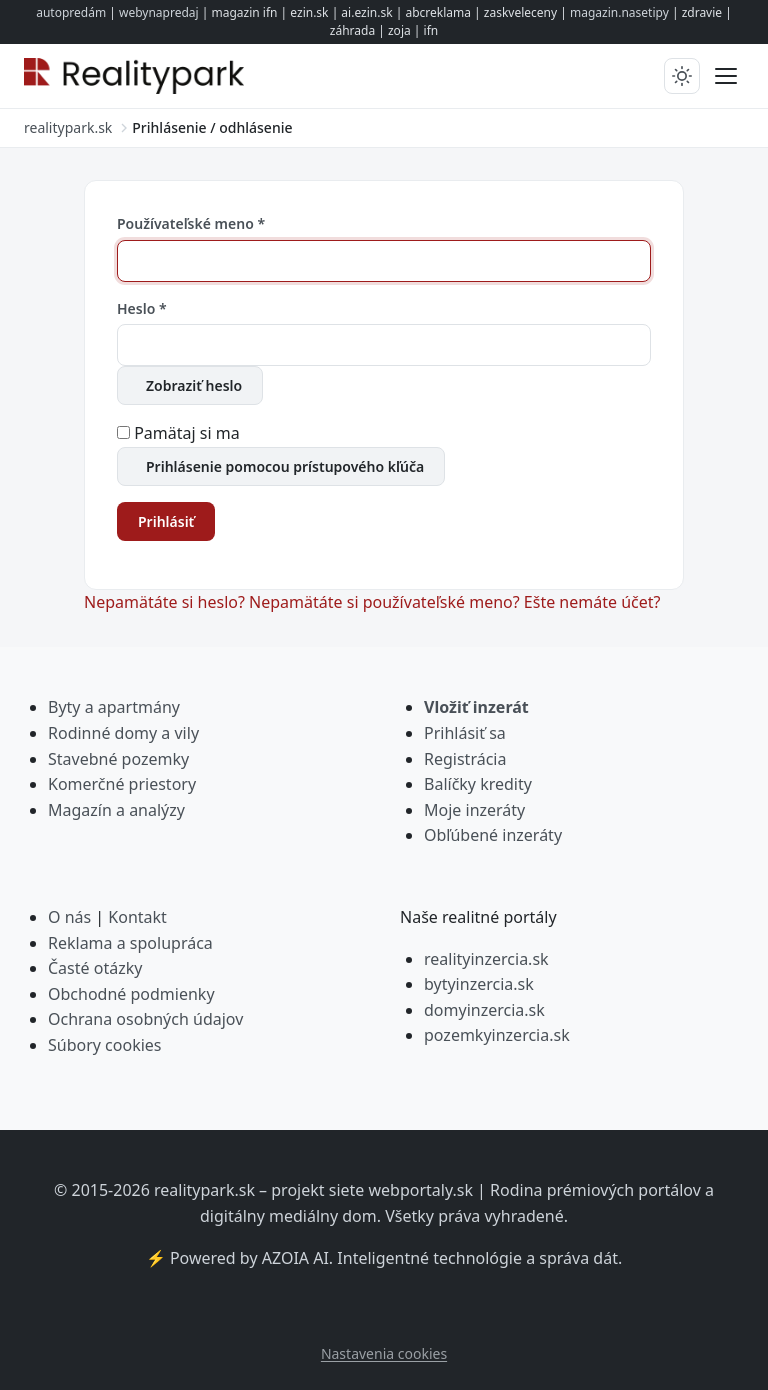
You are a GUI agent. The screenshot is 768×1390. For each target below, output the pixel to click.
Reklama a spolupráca (130, 943)
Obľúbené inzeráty (493, 835)
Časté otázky (95, 968)
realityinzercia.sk (486, 959)
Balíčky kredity (478, 784)
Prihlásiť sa (465, 733)
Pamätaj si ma (187, 433)
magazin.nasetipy (619, 12)
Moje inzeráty (474, 810)
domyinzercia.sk (484, 1010)
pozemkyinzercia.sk (497, 1035)
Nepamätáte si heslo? (166, 602)
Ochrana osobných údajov (145, 1019)
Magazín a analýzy (116, 810)
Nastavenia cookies (384, 1353)
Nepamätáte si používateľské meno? (386, 602)
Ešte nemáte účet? (592, 602)
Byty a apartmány (114, 707)
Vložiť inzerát (476, 707)
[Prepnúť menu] (726, 76)
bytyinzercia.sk (479, 984)
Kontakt (137, 917)
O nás (69, 917)
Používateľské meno (191, 223)
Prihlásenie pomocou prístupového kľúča (285, 466)
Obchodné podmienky (131, 994)
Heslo (142, 308)
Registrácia (465, 759)
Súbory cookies (105, 1045)
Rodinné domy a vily (123, 733)
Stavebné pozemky (118, 759)
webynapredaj (159, 12)
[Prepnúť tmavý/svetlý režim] (682, 76)
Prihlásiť (166, 521)
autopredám (71, 12)
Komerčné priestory (122, 784)
